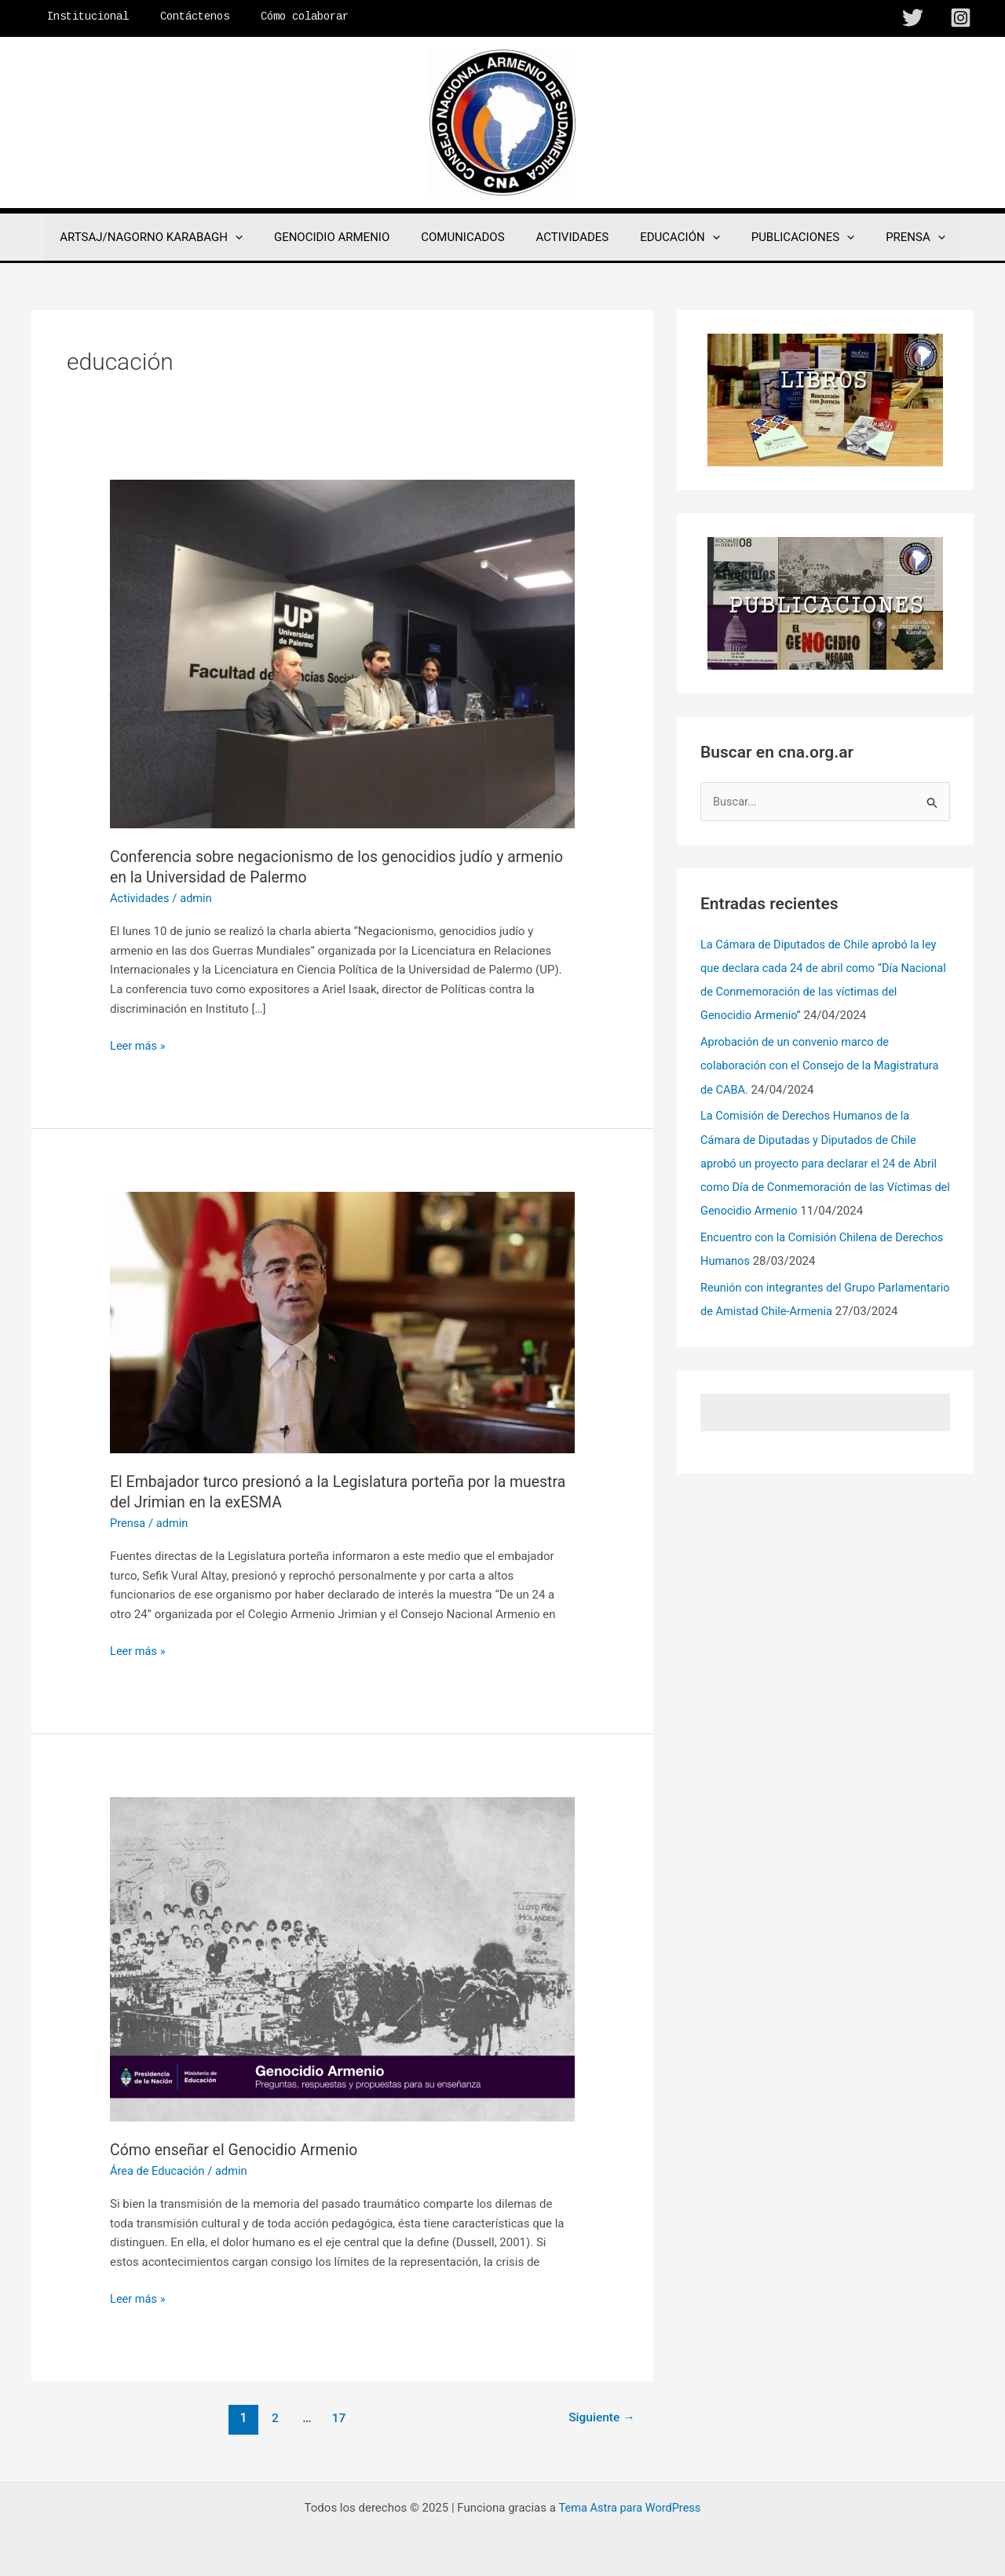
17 (338, 2417)
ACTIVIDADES (572, 237)
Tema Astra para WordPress (630, 2507)
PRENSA (892, 237)
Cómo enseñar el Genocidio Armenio (237, 2148)
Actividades (140, 898)
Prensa (128, 1522)
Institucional (83, 16)
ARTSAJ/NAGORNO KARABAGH (174, 237)
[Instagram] (960, 17)
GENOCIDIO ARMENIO (347, 237)
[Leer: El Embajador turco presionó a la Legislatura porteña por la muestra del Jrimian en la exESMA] (342, 1321)
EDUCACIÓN (671, 237)
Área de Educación (158, 2170)
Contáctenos (180, 16)
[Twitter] (912, 17)
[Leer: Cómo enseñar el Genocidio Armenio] (342, 1958)
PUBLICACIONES (787, 237)
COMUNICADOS (470, 237)
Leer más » (138, 1046)
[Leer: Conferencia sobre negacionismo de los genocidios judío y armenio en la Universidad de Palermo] (342, 653)
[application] (258, 237)
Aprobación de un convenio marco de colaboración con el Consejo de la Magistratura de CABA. (823, 1066)
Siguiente (600, 2417)
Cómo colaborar (281, 16)
